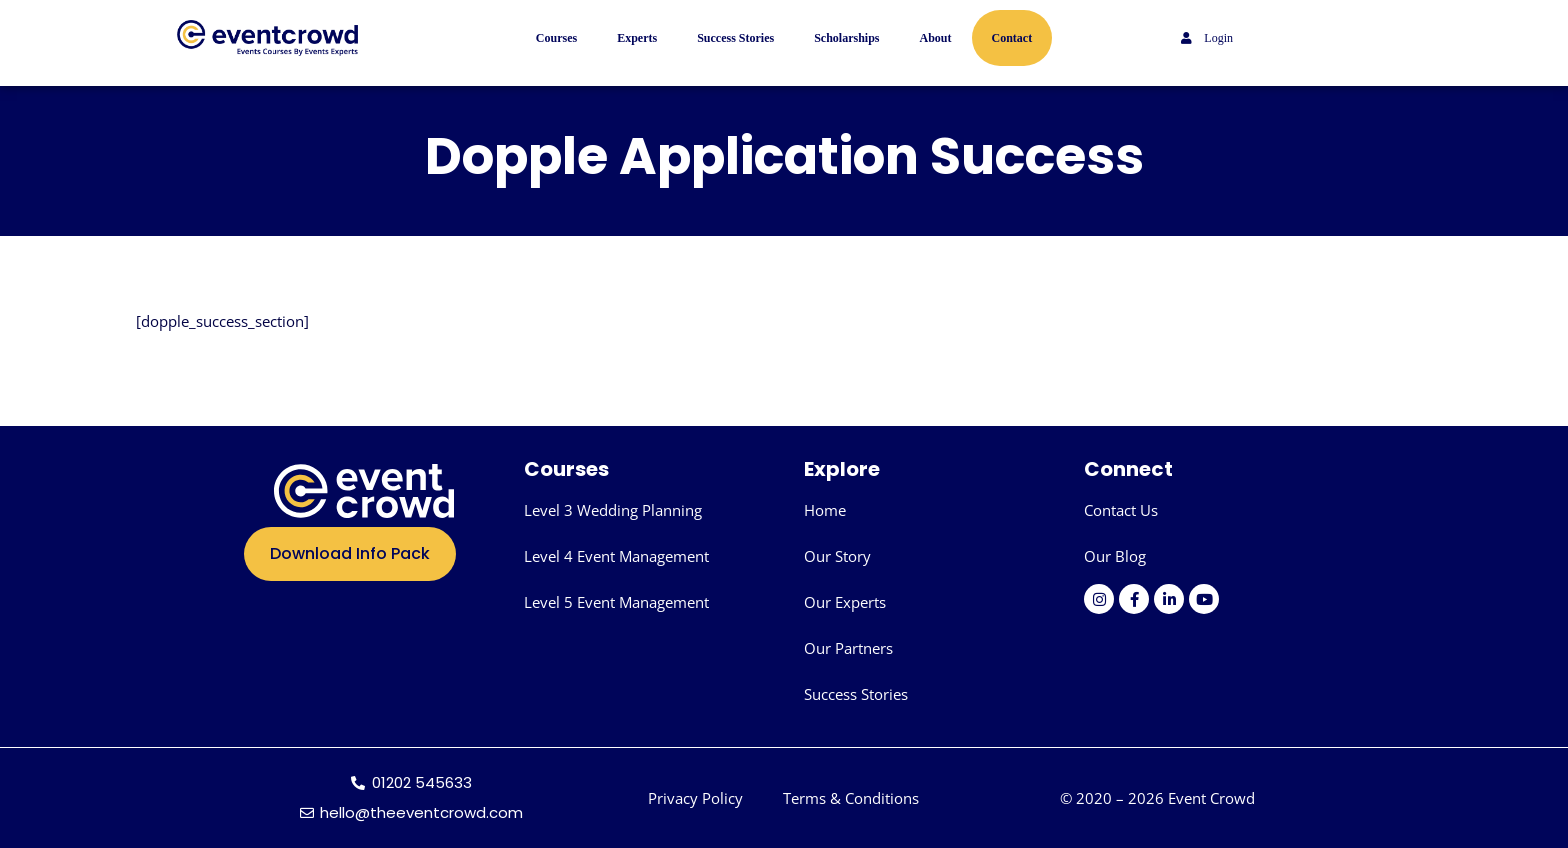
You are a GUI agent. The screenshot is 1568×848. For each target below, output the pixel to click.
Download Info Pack (350, 553)
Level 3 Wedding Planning (613, 510)
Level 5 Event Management (616, 602)
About (936, 38)
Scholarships (846, 38)
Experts (637, 38)
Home (825, 510)
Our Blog (1115, 556)
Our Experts (845, 602)
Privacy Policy (695, 798)
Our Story (837, 556)
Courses (556, 38)
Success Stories (735, 38)
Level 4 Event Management (616, 556)
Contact (1012, 38)
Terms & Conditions (851, 798)
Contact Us (1121, 510)
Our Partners (848, 648)
